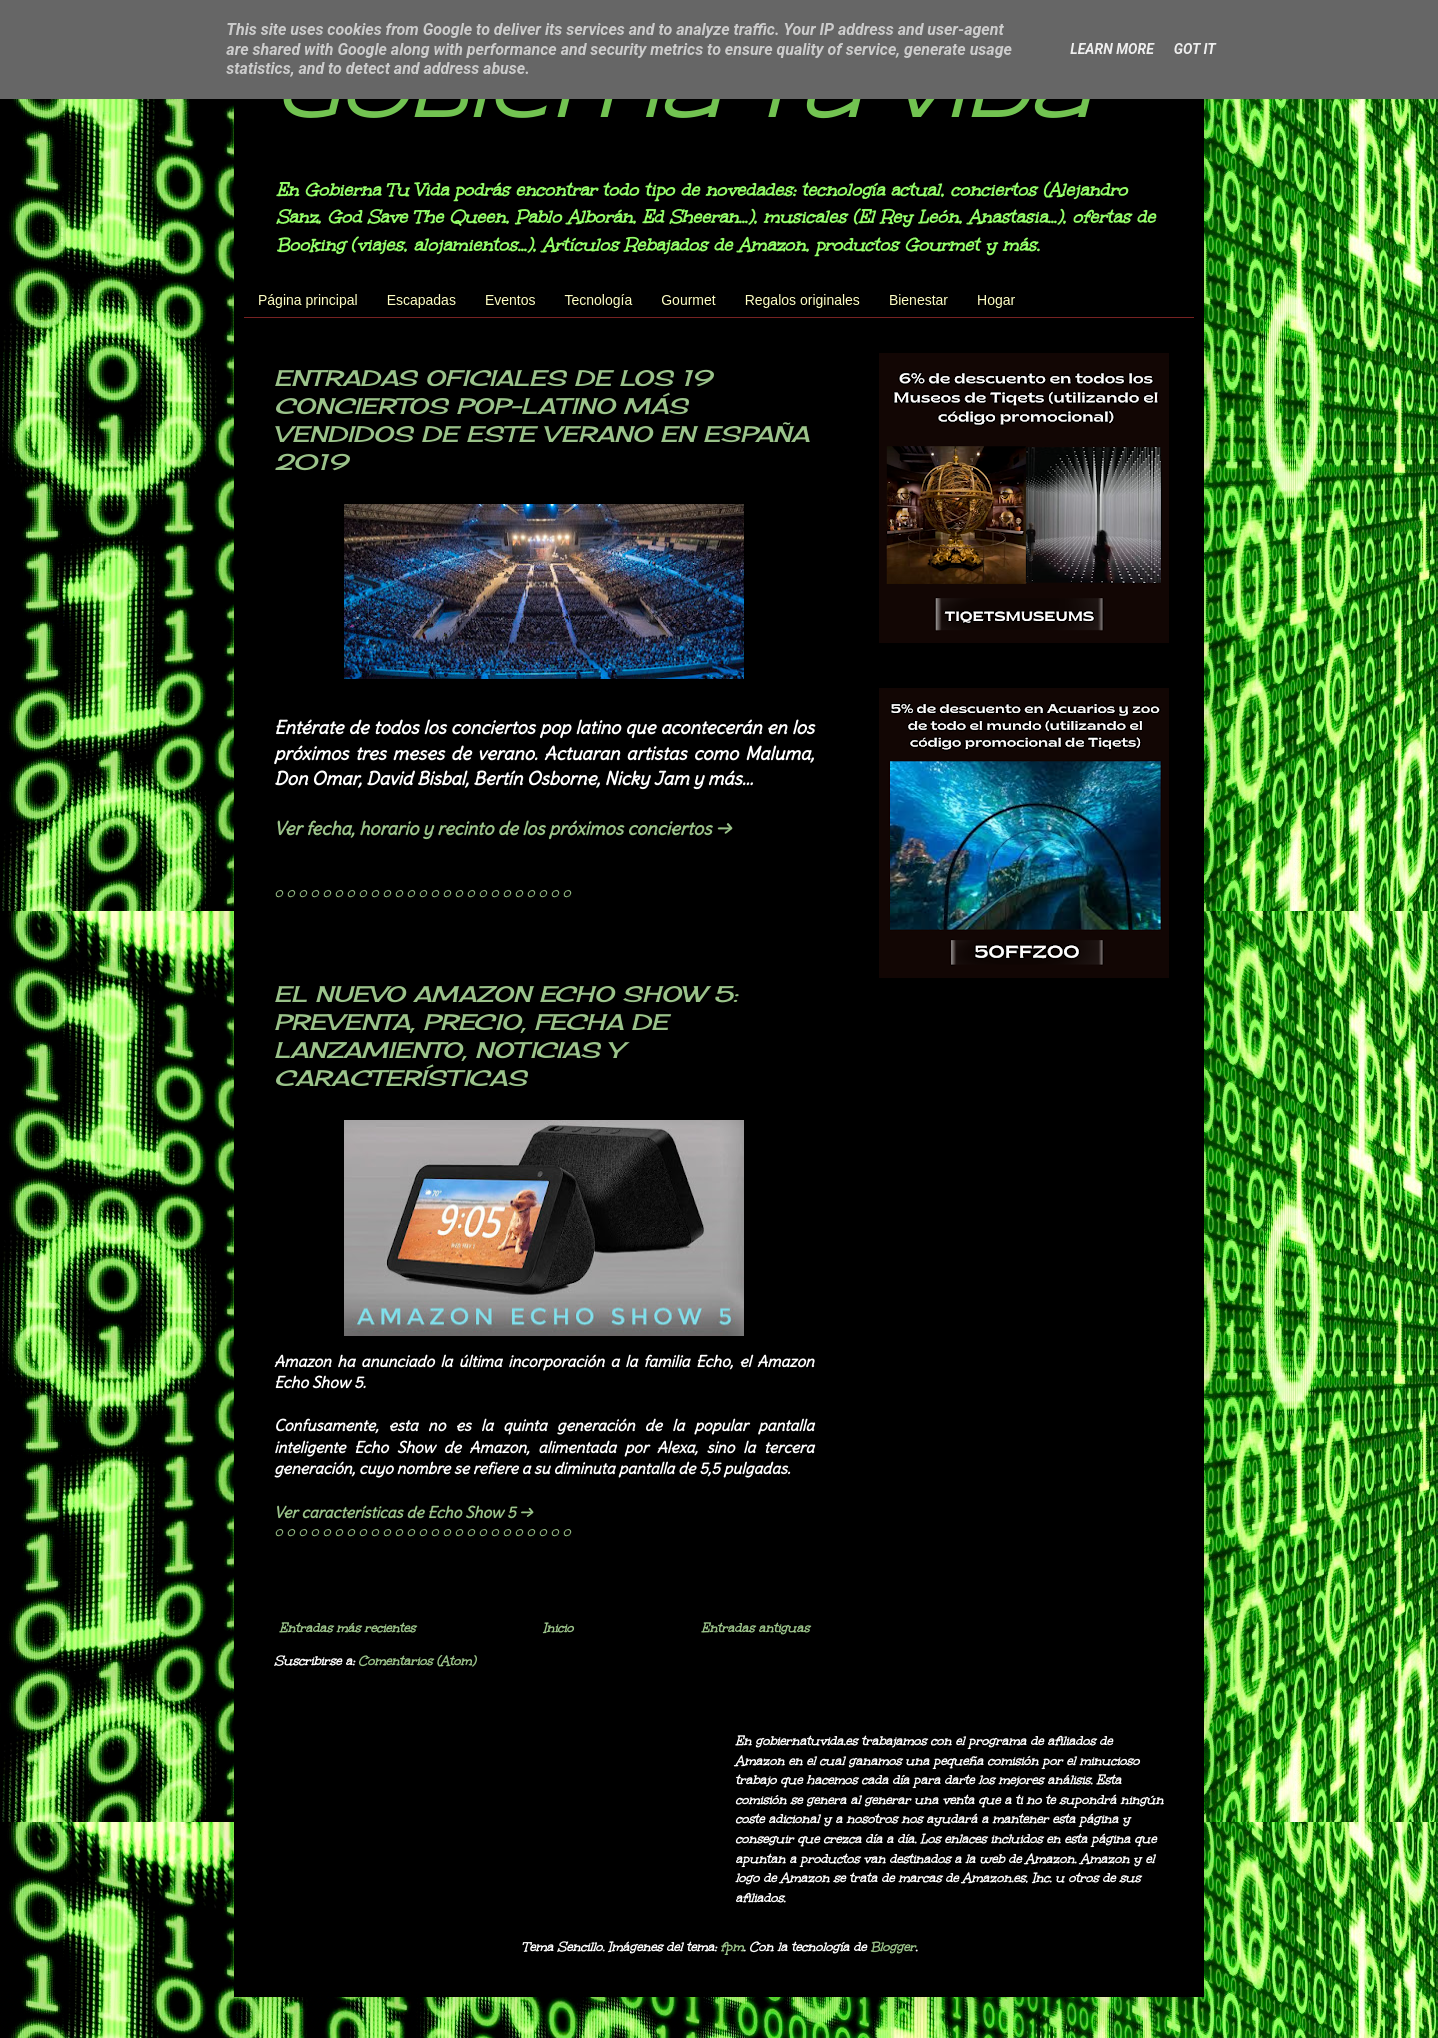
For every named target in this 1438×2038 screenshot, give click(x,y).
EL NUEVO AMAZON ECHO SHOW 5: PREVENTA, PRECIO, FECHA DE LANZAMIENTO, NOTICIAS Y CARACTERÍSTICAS (505, 1035)
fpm (731, 1947)
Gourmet (688, 300)
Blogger (892, 1947)
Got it (1195, 49)
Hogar (996, 300)
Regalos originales (802, 300)
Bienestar (918, 300)
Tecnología (599, 300)
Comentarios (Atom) (416, 1661)
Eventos (510, 300)
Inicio (558, 1628)
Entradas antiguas (755, 1628)
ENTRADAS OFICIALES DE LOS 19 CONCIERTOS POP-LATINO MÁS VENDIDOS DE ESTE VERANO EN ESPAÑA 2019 (541, 419)
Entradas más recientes (347, 1628)
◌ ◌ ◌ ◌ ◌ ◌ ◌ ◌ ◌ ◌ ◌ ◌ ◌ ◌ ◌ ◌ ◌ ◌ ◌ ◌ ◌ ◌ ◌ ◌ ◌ (422, 893)
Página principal (308, 300)
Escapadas (421, 300)
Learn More (1111, 49)
